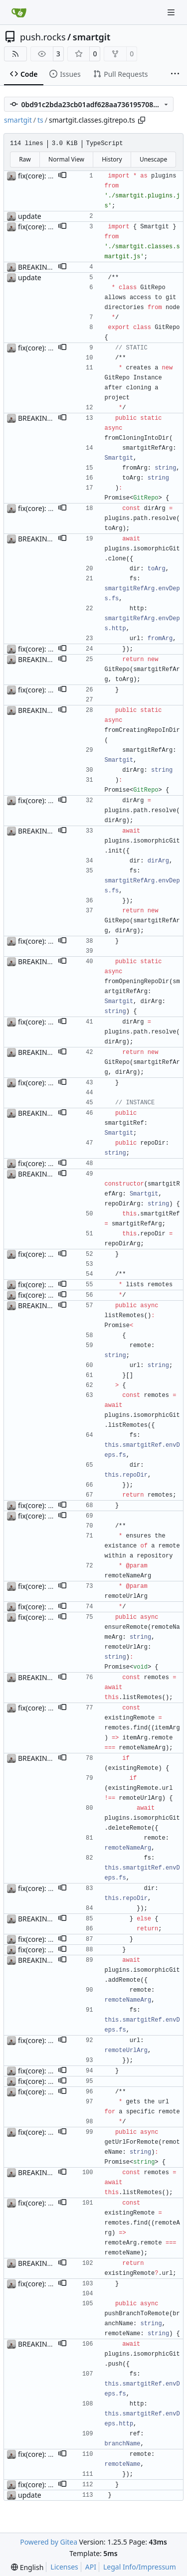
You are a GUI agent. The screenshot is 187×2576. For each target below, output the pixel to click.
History (112, 159)
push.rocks (43, 37)
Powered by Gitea (48, 2542)
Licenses (64, 2567)
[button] (62, 176)
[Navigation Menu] (172, 12)
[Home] (19, 12)
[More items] (175, 74)
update (29, 216)
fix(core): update (44, 175)
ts (40, 120)
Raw (25, 159)
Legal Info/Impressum (139, 2567)
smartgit (91, 37)
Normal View (66, 159)
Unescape (153, 159)
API (90, 2567)
